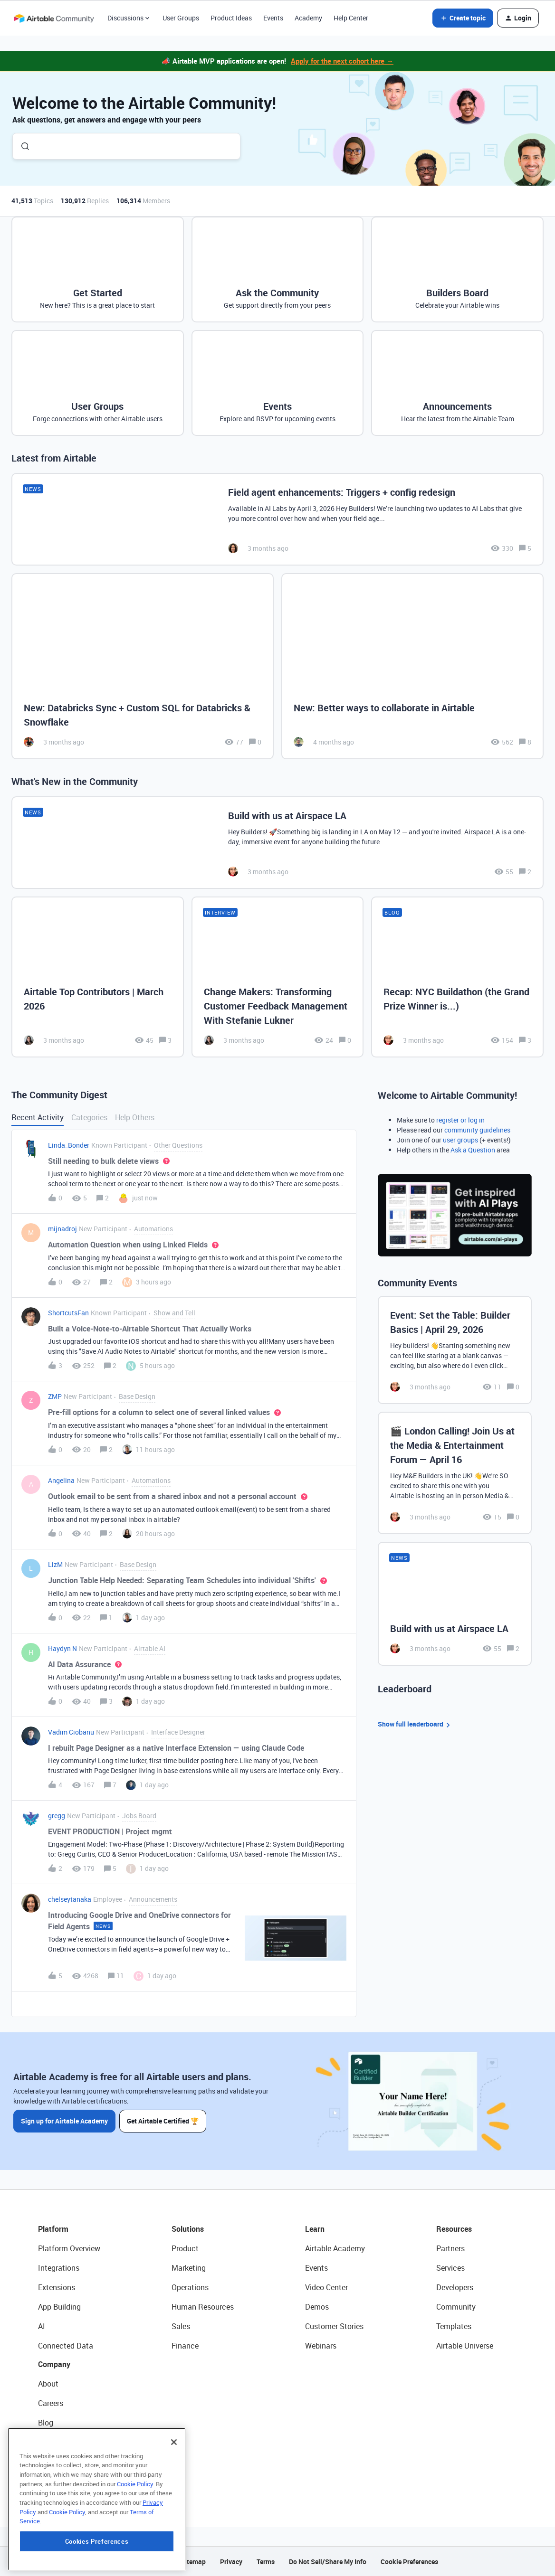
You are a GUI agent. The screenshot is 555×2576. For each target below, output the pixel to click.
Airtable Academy (335, 2248)
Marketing (189, 2268)
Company (54, 2364)
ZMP (55, 1396)
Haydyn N (62, 1648)
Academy (308, 17)
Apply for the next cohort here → (342, 61)
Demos (317, 2307)
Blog (45, 2422)
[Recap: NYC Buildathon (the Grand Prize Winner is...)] (457, 976)
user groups (460, 1139)
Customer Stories (334, 2326)
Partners (450, 2248)
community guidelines (477, 1129)
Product (185, 2248)
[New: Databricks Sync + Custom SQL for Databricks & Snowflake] (142, 666)
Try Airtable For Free (71, 2481)
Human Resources (203, 2307)
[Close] (173, 2500)
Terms (266, 2561)
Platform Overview (69, 2248)
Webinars (320, 2345)
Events (273, 17)
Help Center (351, 17)
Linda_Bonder (68, 1145)
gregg (56, 1815)
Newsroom (56, 2461)
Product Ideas (231, 17)
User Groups (181, 17)
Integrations (58, 2268)
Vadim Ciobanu (71, 1731)
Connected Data (65, 2345)
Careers (50, 2403)
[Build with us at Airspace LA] (277, 842)
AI (41, 2326)
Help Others (134, 1117)
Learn (315, 2229)
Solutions (188, 2229)
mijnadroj (62, 1228)
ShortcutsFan (68, 1312)
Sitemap (193, 2561)
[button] (462, 18)
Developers (454, 2287)
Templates (453, 2326)
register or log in (460, 1119)
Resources (454, 2229)
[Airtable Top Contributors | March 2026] (97, 976)
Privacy (231, 2561)
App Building (59, 2307)
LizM (55, 1564)
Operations (190, 2287)
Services (450, 2268)
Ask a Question (472, 1149)
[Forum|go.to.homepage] (53, 18)
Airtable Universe (464, 2345)
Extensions (56, 2287)
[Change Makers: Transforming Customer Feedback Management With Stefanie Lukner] (277, 976)
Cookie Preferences (409, 2561)
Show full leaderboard (415, 1724)
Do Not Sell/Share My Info (327, 2561)
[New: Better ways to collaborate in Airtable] (412, 666)
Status (49, 2442)
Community (456, 2307)
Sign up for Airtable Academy (64, 2120)
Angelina (61, 1480)
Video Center (326, 2287)
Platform (53, 2229)
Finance (185, 2345)
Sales (181, 2326)
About (48, 2383)
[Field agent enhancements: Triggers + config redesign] (277, 519)
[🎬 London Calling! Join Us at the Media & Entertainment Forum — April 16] (455, 1473)
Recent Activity (37, 1117)
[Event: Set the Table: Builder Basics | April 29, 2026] (455, 1350)
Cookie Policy (135, 2542)
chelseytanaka (69, 1899)
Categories (89, 1117)
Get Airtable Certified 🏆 (163, 2120)
